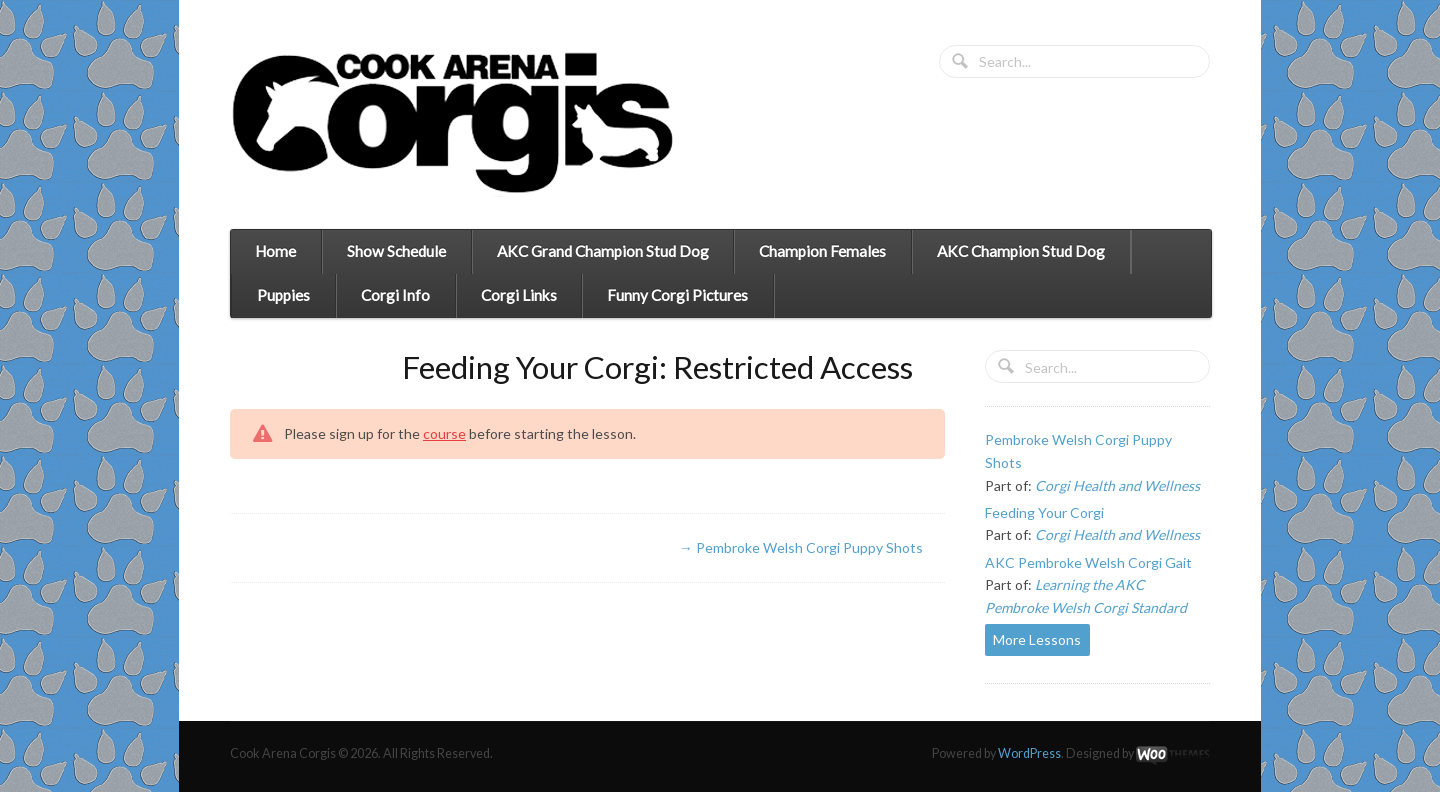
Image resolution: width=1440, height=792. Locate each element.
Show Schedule (396, 251)
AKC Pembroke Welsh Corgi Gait (1088, 562)
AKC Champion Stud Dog (1021, 251)
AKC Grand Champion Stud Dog (603, 251)
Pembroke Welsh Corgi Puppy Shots (801, 547)
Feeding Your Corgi (1044, 512)
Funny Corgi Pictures (677, 295)
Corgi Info (395, 295)
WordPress (1029, 753)
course (444, 433)
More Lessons (1037, 639)
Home (275, 251)
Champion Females (822, 251)
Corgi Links (519, 295)
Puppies (283, 295)
